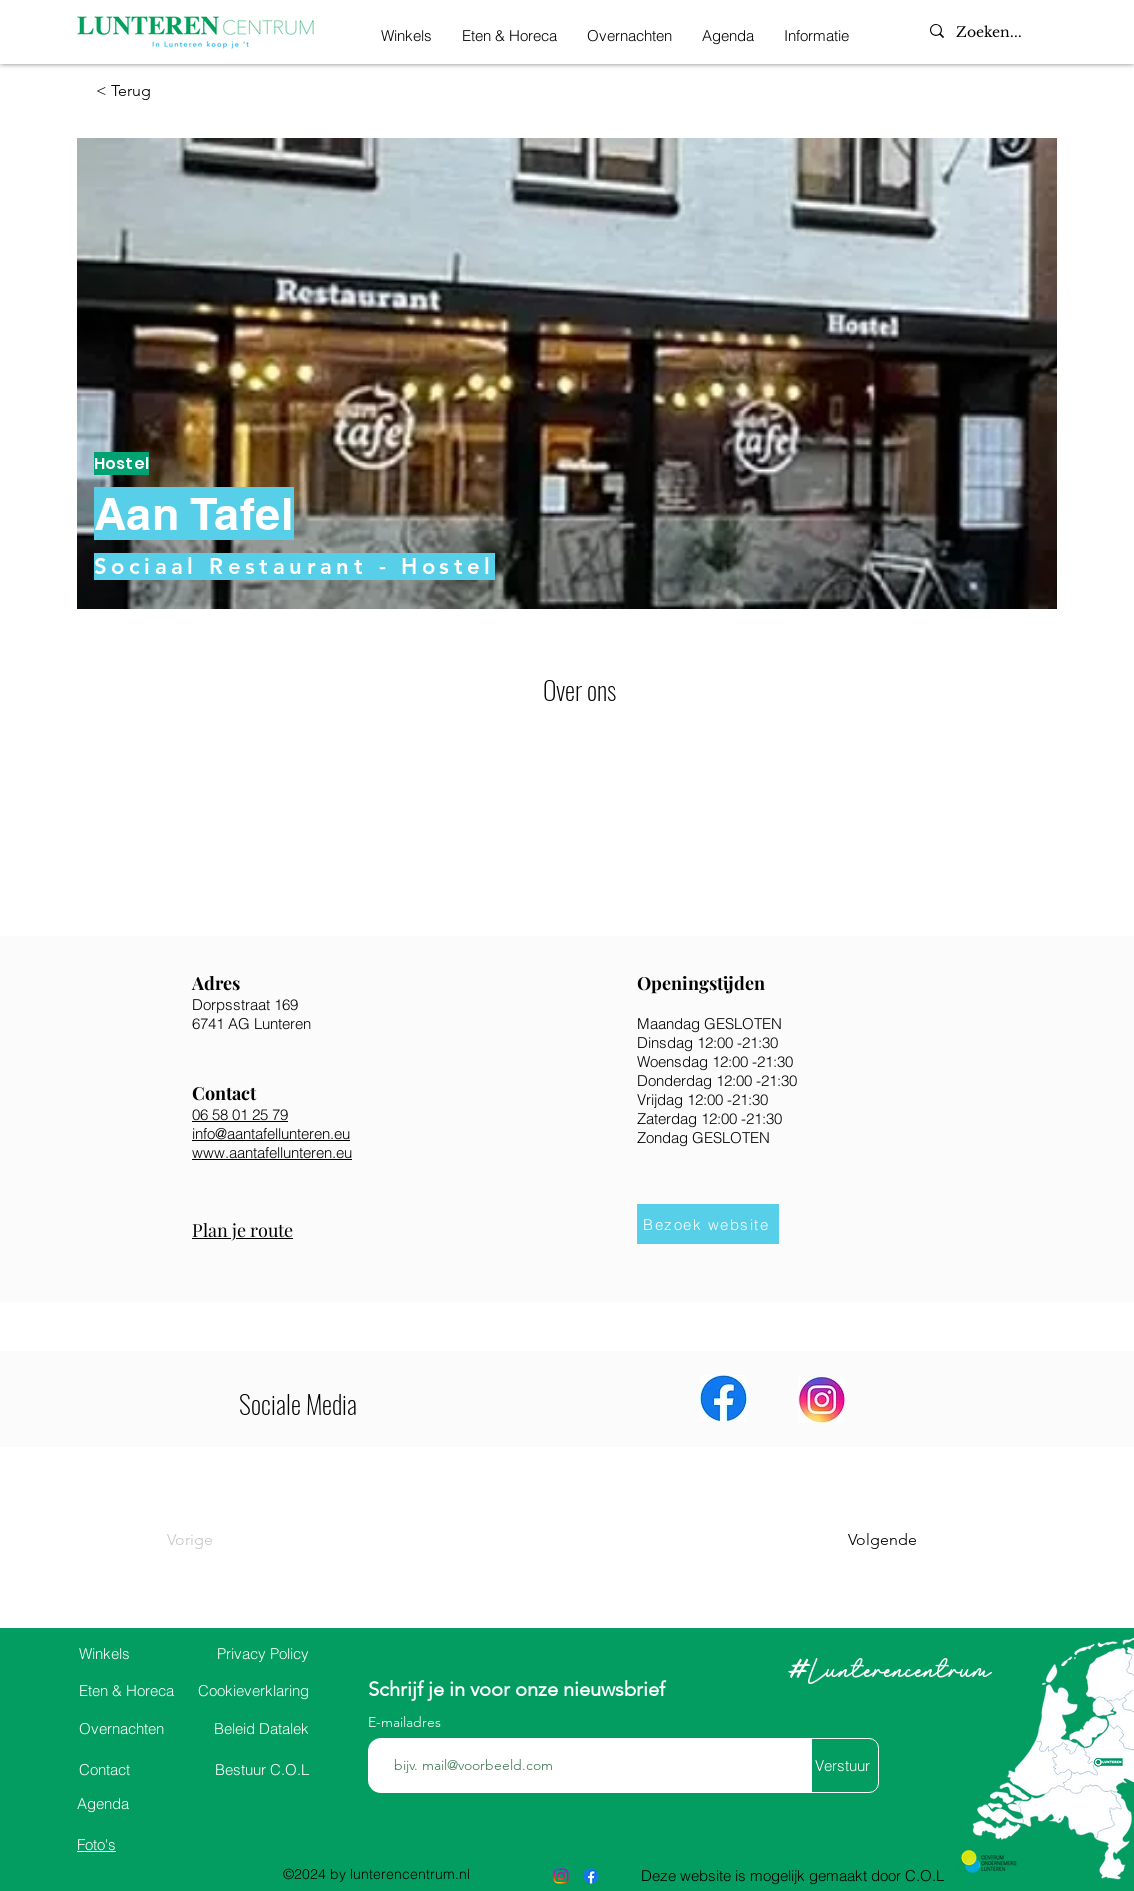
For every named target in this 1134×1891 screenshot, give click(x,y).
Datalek (261, 1728)
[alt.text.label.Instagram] (561, 1876)
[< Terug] (161, 91)
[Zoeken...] (1007, 33)
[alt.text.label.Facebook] (591, 1876)
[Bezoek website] (708, 1224)
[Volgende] (867, 1540)
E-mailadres (406, 1722)
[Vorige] (232, 1540)
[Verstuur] (842, 1765)
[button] (816, 32)
